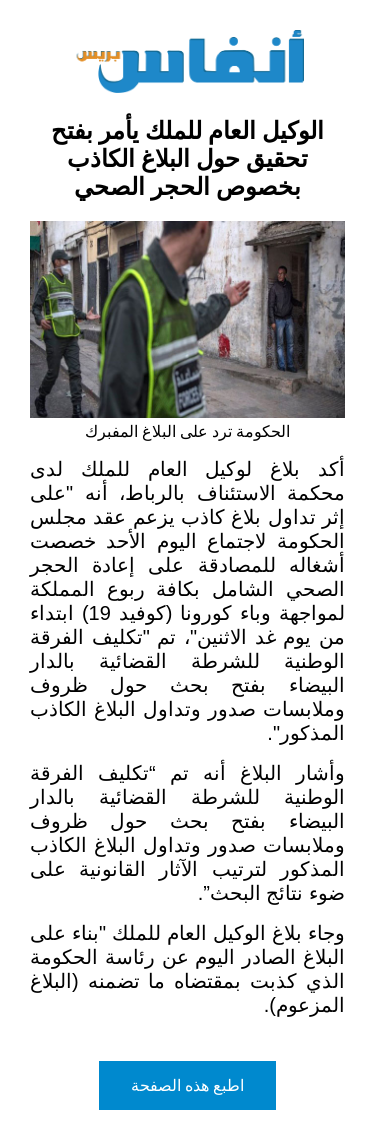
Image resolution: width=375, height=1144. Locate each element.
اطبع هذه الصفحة (188, 1085)
